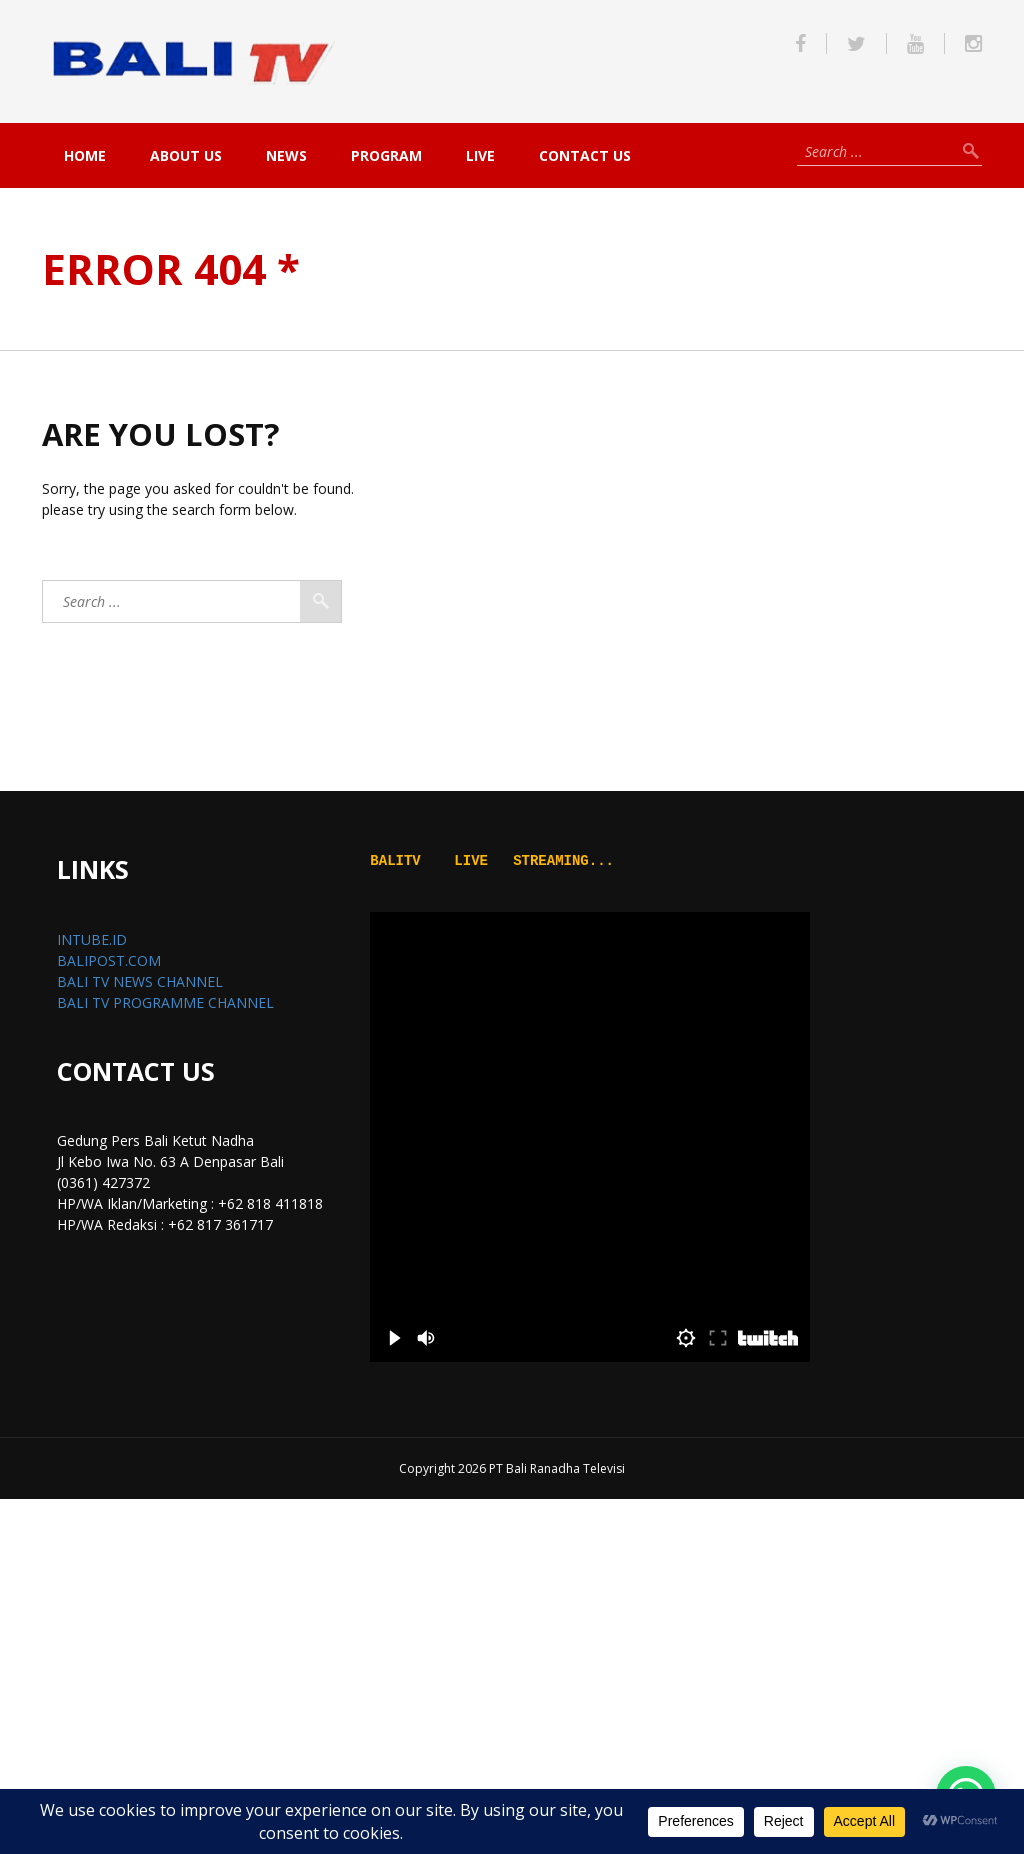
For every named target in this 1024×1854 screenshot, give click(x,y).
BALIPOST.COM (109, 960)
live (480, 155)
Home (85, 155)
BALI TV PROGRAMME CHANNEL (165, 1002)
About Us (186, 155)
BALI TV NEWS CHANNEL (140, 981)
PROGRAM (386, 155)
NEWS (286, 155)
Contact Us (585, 155)
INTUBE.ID (92, 939)
